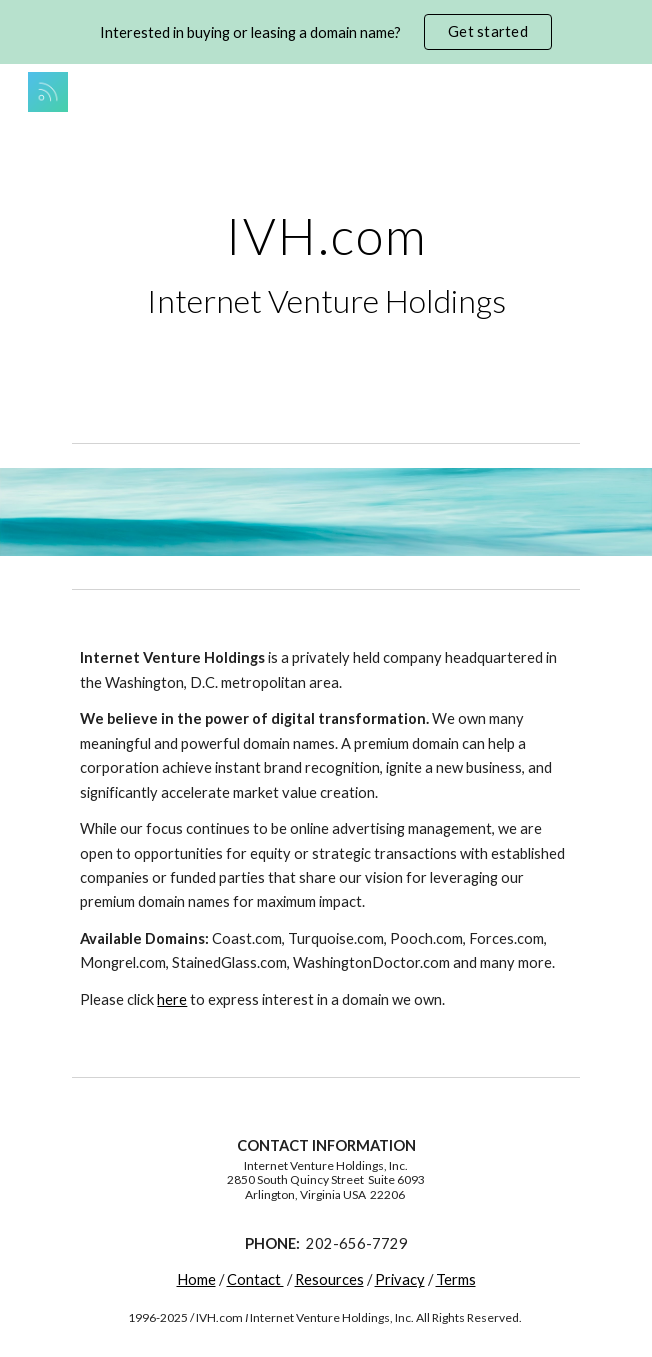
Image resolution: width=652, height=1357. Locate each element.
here (172, 999)
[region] (326, 32)
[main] (325, 265)
